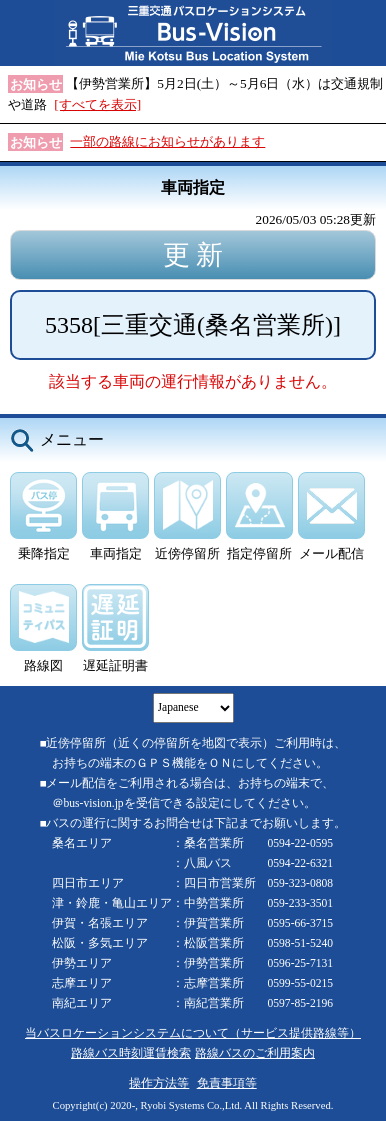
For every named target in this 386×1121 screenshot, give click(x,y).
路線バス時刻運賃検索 (131, 1053)
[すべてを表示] (97, 104)
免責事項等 (227, 1083)
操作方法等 (159, 1083)
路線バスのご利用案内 (255, 1053)
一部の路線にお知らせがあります (167, 141)
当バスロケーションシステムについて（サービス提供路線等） (193, 1033)
